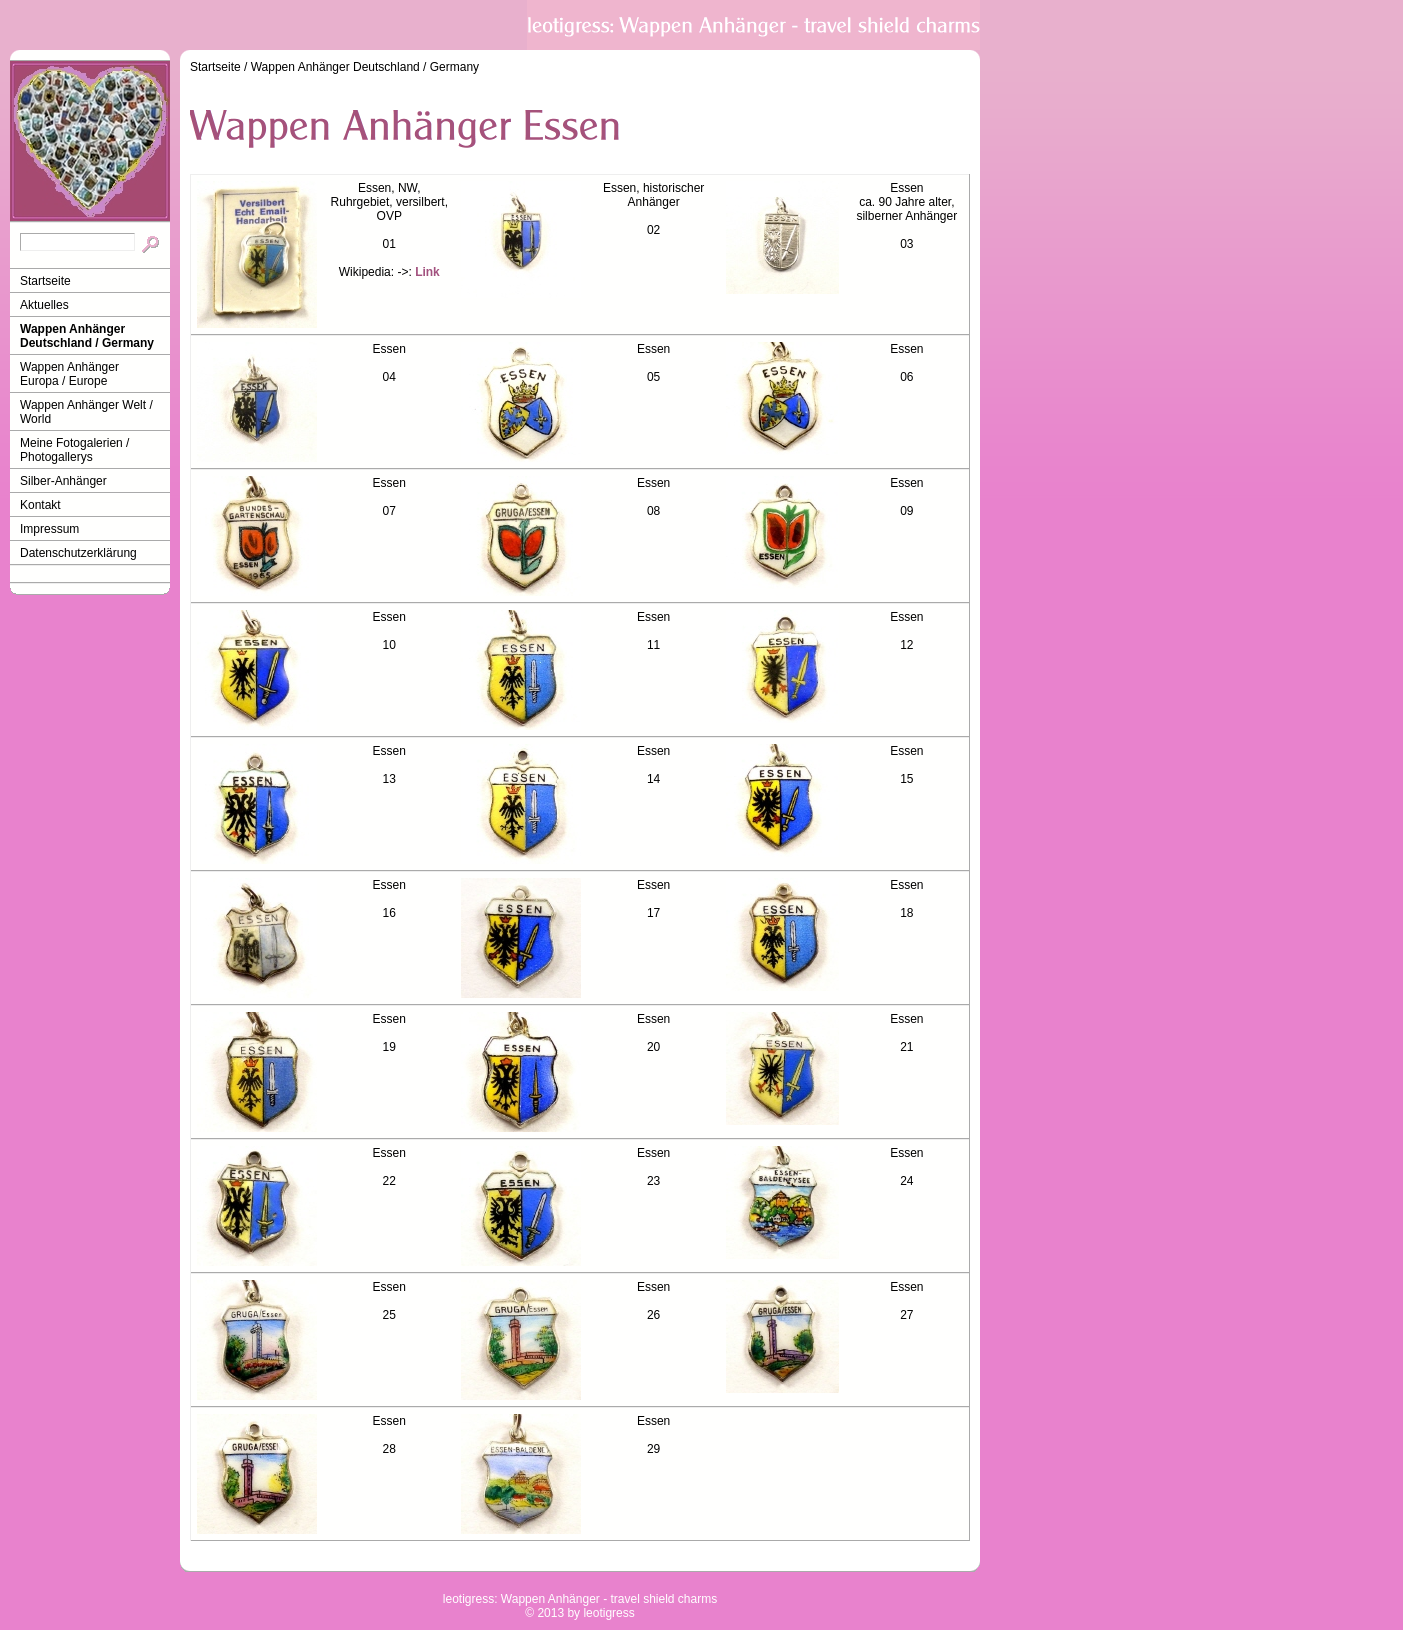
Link (427, 272)
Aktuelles (44, 305)
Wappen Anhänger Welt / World (86, 412)
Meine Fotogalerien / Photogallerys (74, 450)
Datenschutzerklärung (78, 553)
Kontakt (40, 505)
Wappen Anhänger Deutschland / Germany (87, 336)
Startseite (45, 281)
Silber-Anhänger (63, 481)
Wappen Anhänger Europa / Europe (69, 374)
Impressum (49, 529)
